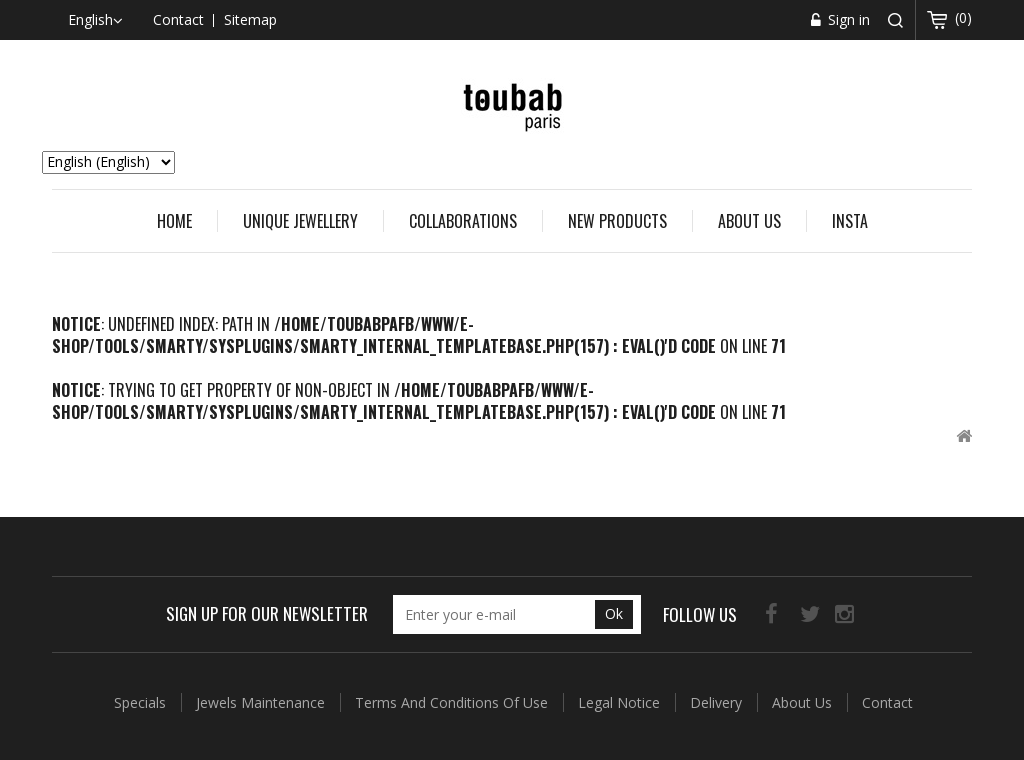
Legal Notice (621, 702)
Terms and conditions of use (453, 702)
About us (749, 221)
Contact (887, 702)
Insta (850, 221)
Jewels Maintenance (262, 702)
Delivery (718, 702)
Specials (142, 702)
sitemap (250, 19)
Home (174, 221)
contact (178, 19)
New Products (617, 221)
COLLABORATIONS (463, 221)
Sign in (847, 19)
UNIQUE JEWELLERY (300, 221)
